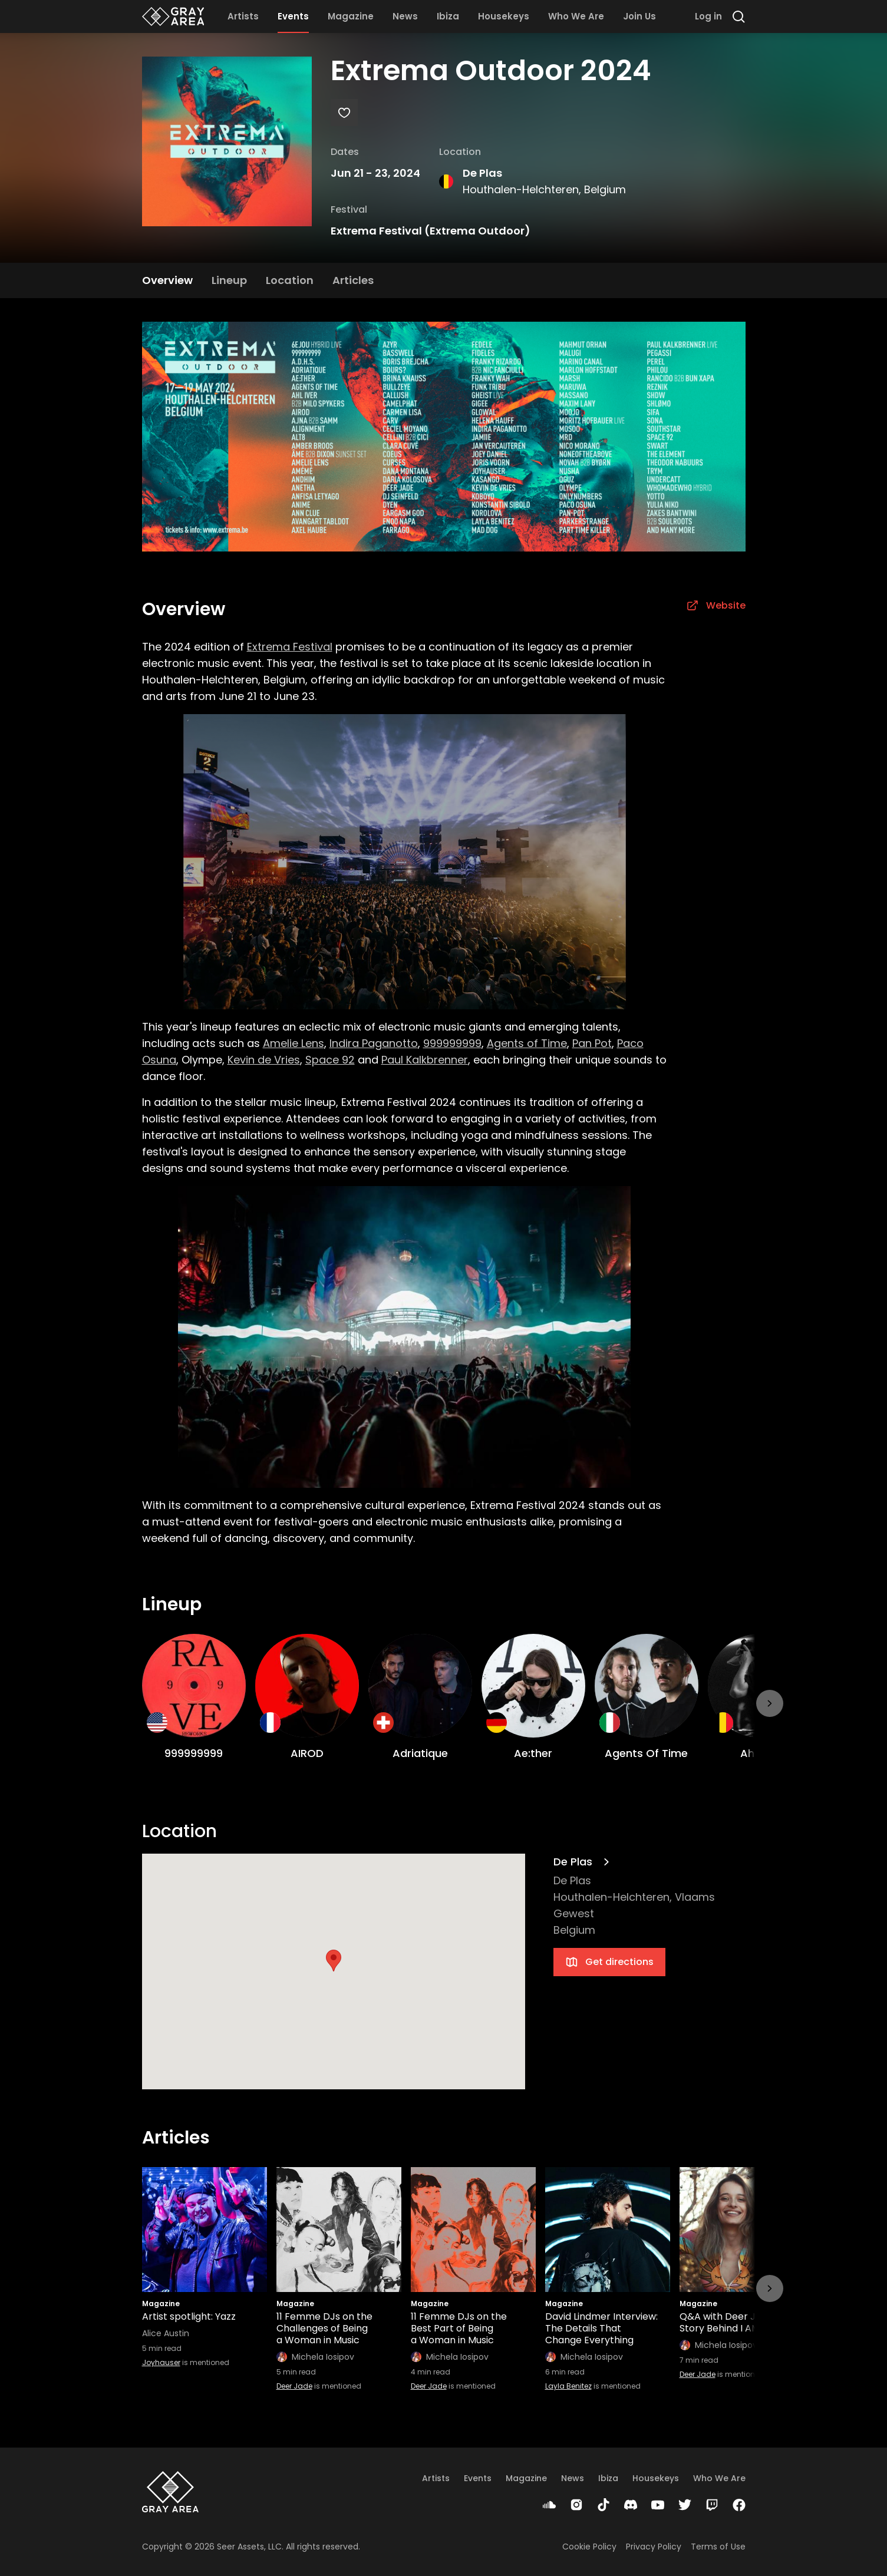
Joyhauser (161, 2362)
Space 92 (330, 1059)
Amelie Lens (293, 1043)
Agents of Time (527, 1043)
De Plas (482, 173)
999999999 (452, 1043)
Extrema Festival (289, 646)
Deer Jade (294, 2386)
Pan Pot (592, 1043)
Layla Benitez (568, 2386)
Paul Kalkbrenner (424, 1059)
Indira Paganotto (373, 1043)
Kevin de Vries (263, 1059)
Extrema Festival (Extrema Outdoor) (430, 230)
